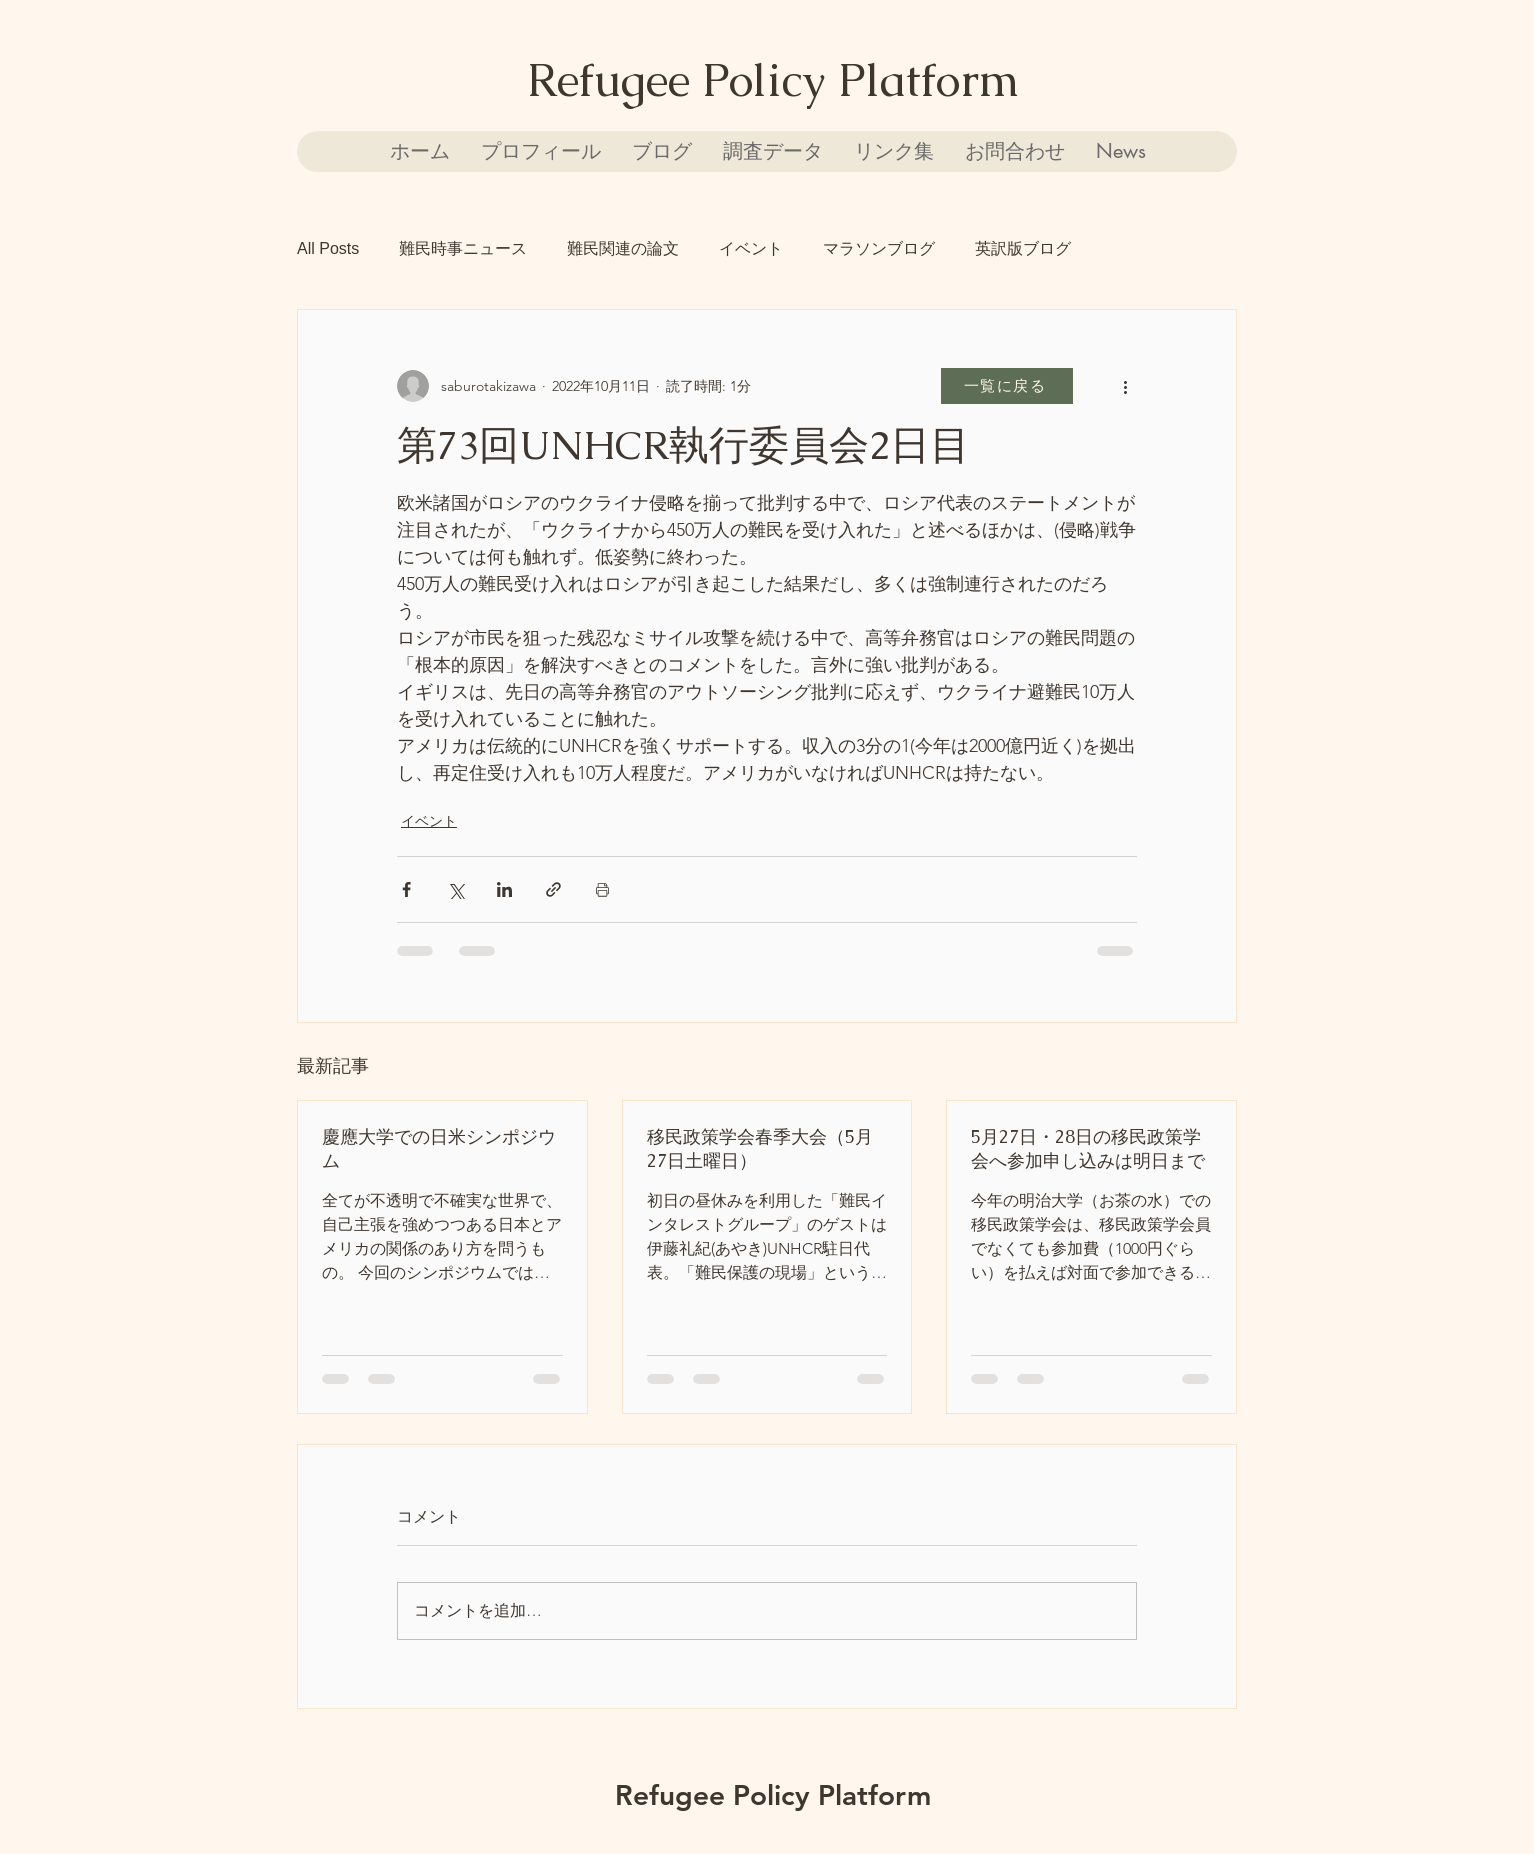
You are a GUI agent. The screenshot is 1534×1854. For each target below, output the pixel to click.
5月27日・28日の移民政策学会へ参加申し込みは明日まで (1088, 1148)
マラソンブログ (879, 248)
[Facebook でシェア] (406, 889)
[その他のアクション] (1125, 386)
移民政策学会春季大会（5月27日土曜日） (760, 1148)
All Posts (328, 248)
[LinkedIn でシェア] (504, 889)
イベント (751, 248)
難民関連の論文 (623, 248)
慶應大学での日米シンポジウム (439, 1148)
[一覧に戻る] (1007, 386)
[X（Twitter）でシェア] (455, 889)
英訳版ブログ (1023, 248)
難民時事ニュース (463, 248)
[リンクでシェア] (553, 889)
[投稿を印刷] (602, 889)
